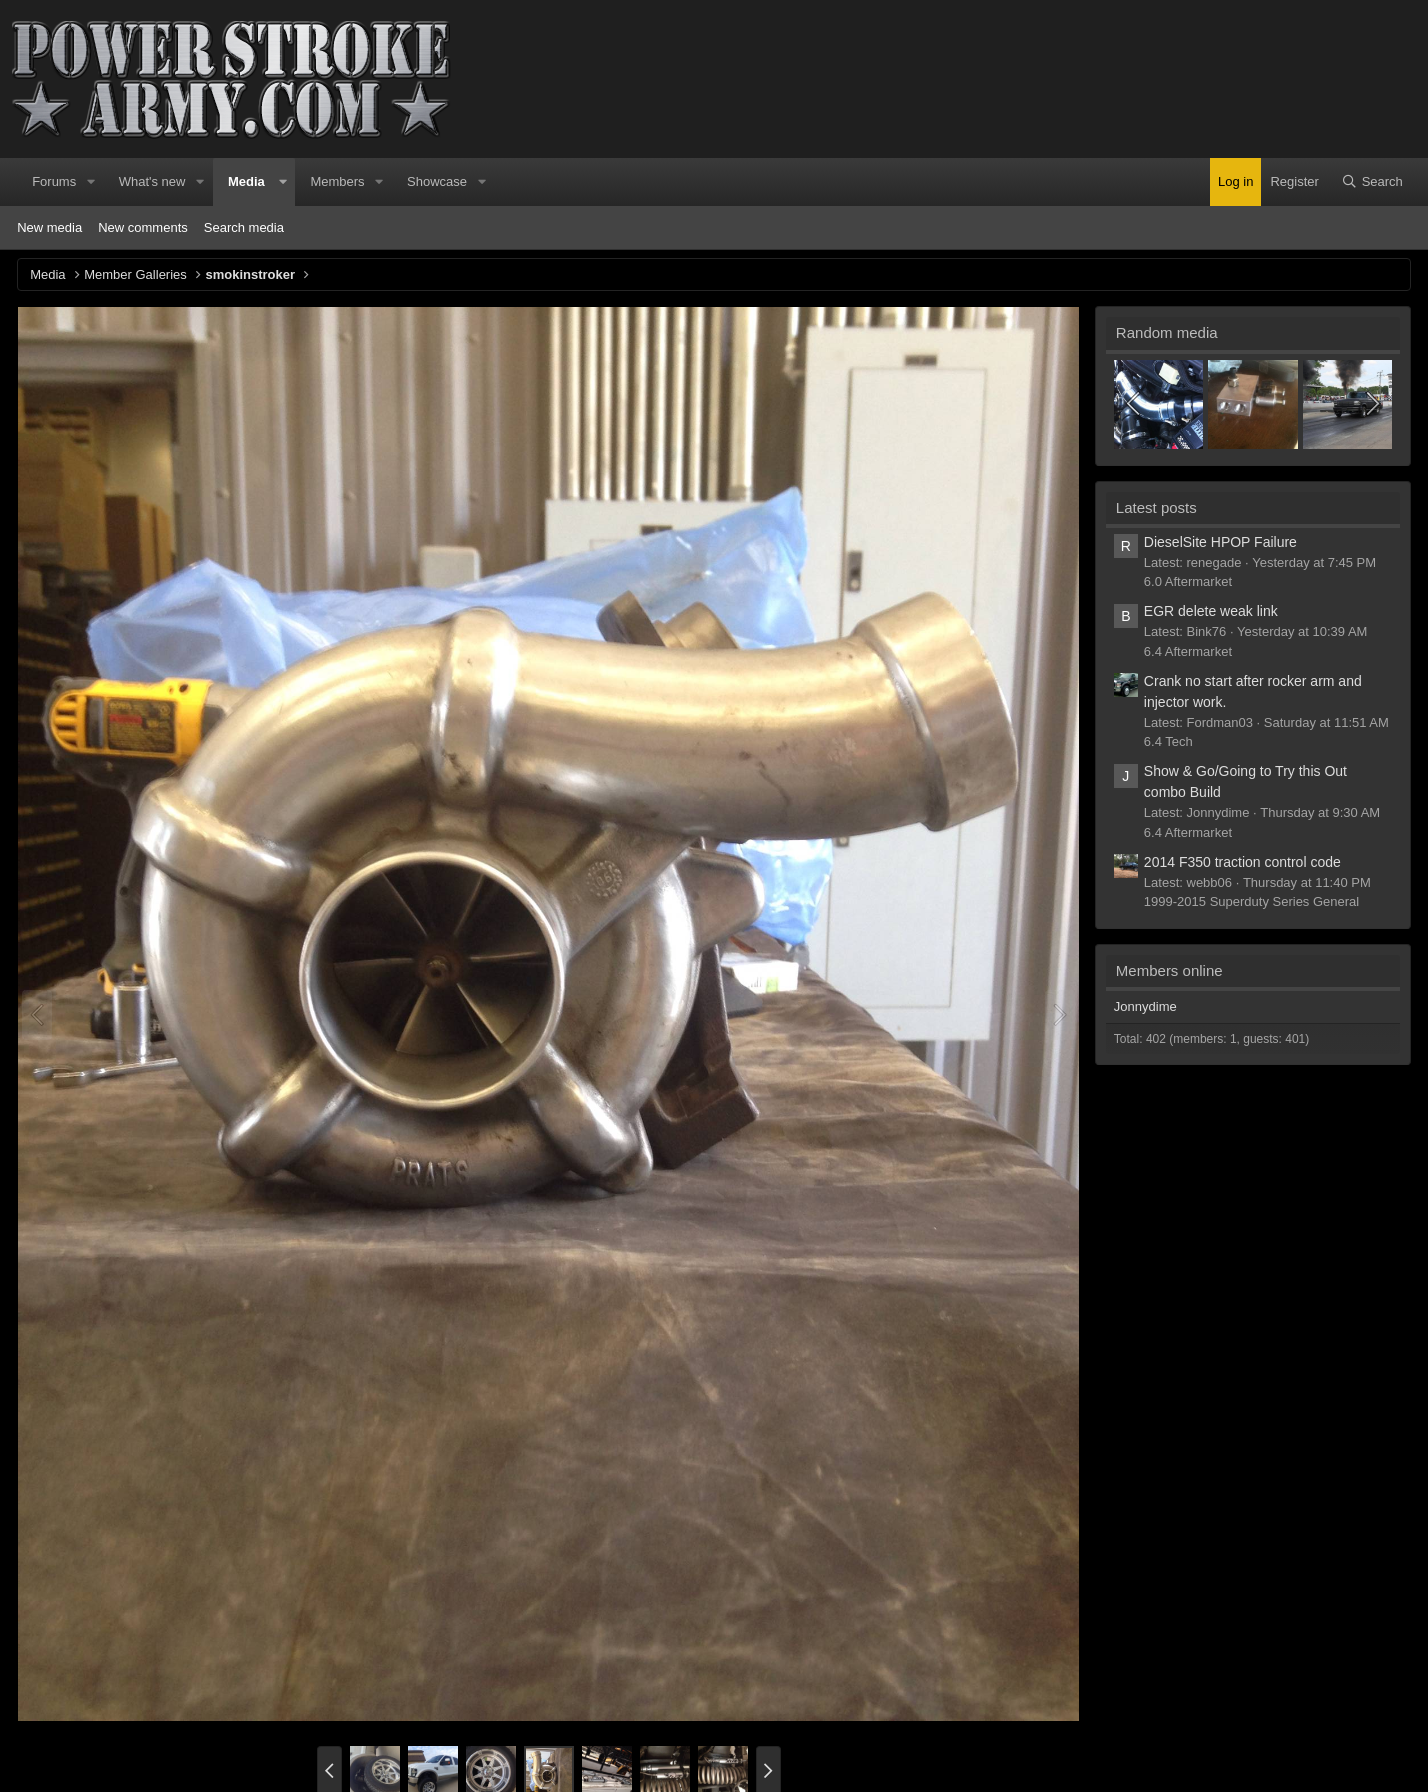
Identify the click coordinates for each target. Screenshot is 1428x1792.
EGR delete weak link (1211, 611)
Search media (244, 227)
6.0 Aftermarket (1188, 581)
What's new (152, 181)
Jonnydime (1145, 1006)
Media (246, 181)
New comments (143, 227)
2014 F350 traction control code (1242, 862)
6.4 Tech (1168, 741)
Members (337, 181)
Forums (54, 181)
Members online (1169, 970)
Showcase (437, 181)
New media (49, 227)
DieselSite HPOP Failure (1220, 542)
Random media (1167, 332)
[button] (91, 182)
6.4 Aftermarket (1188, 651)
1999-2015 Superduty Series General (1251, 901)
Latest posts (1156, 507)
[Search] (1372, 182)
